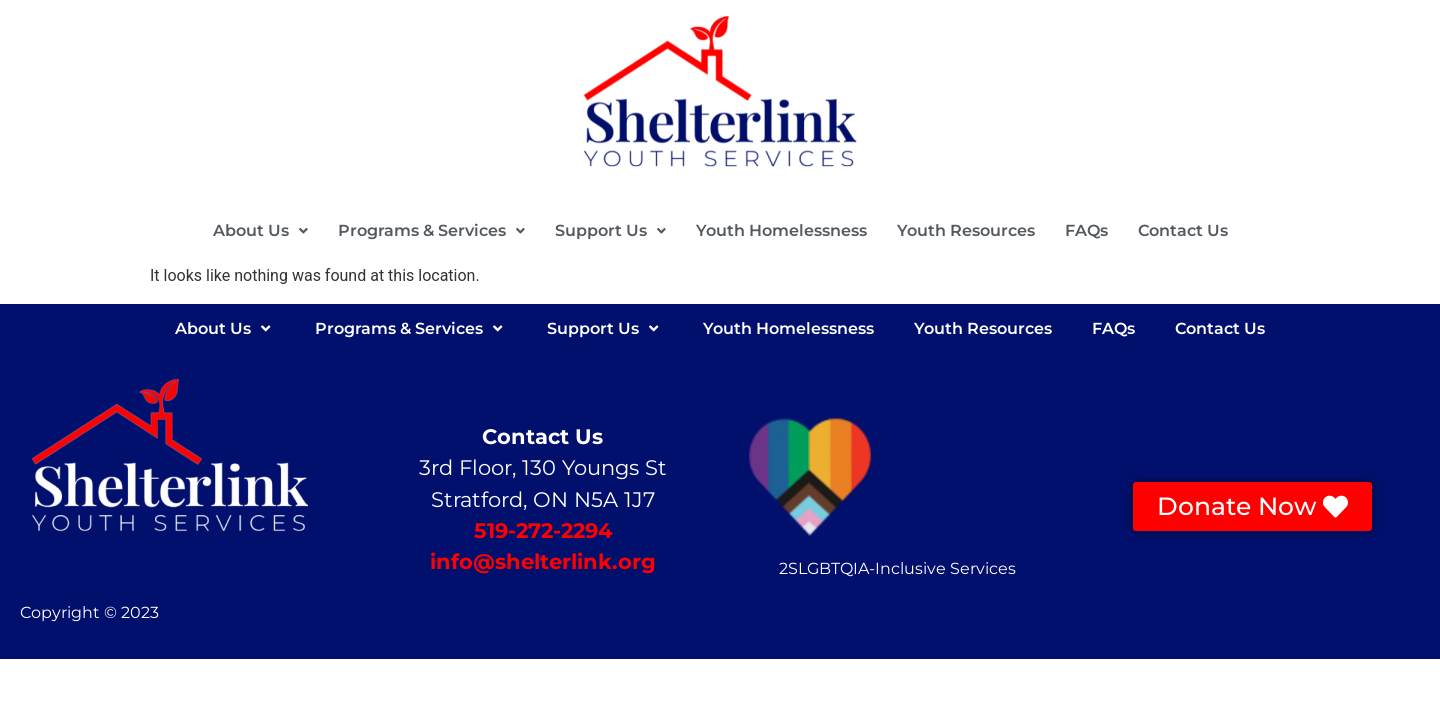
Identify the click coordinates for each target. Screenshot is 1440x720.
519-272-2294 (543, 530)
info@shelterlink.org (543, 561)
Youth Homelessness (781, 230)
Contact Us (1183, 230)
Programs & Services (431, 230)
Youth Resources (966, 230)
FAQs (1086, 230)
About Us (260, 230)
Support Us (610, 230)
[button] (260, 231)
